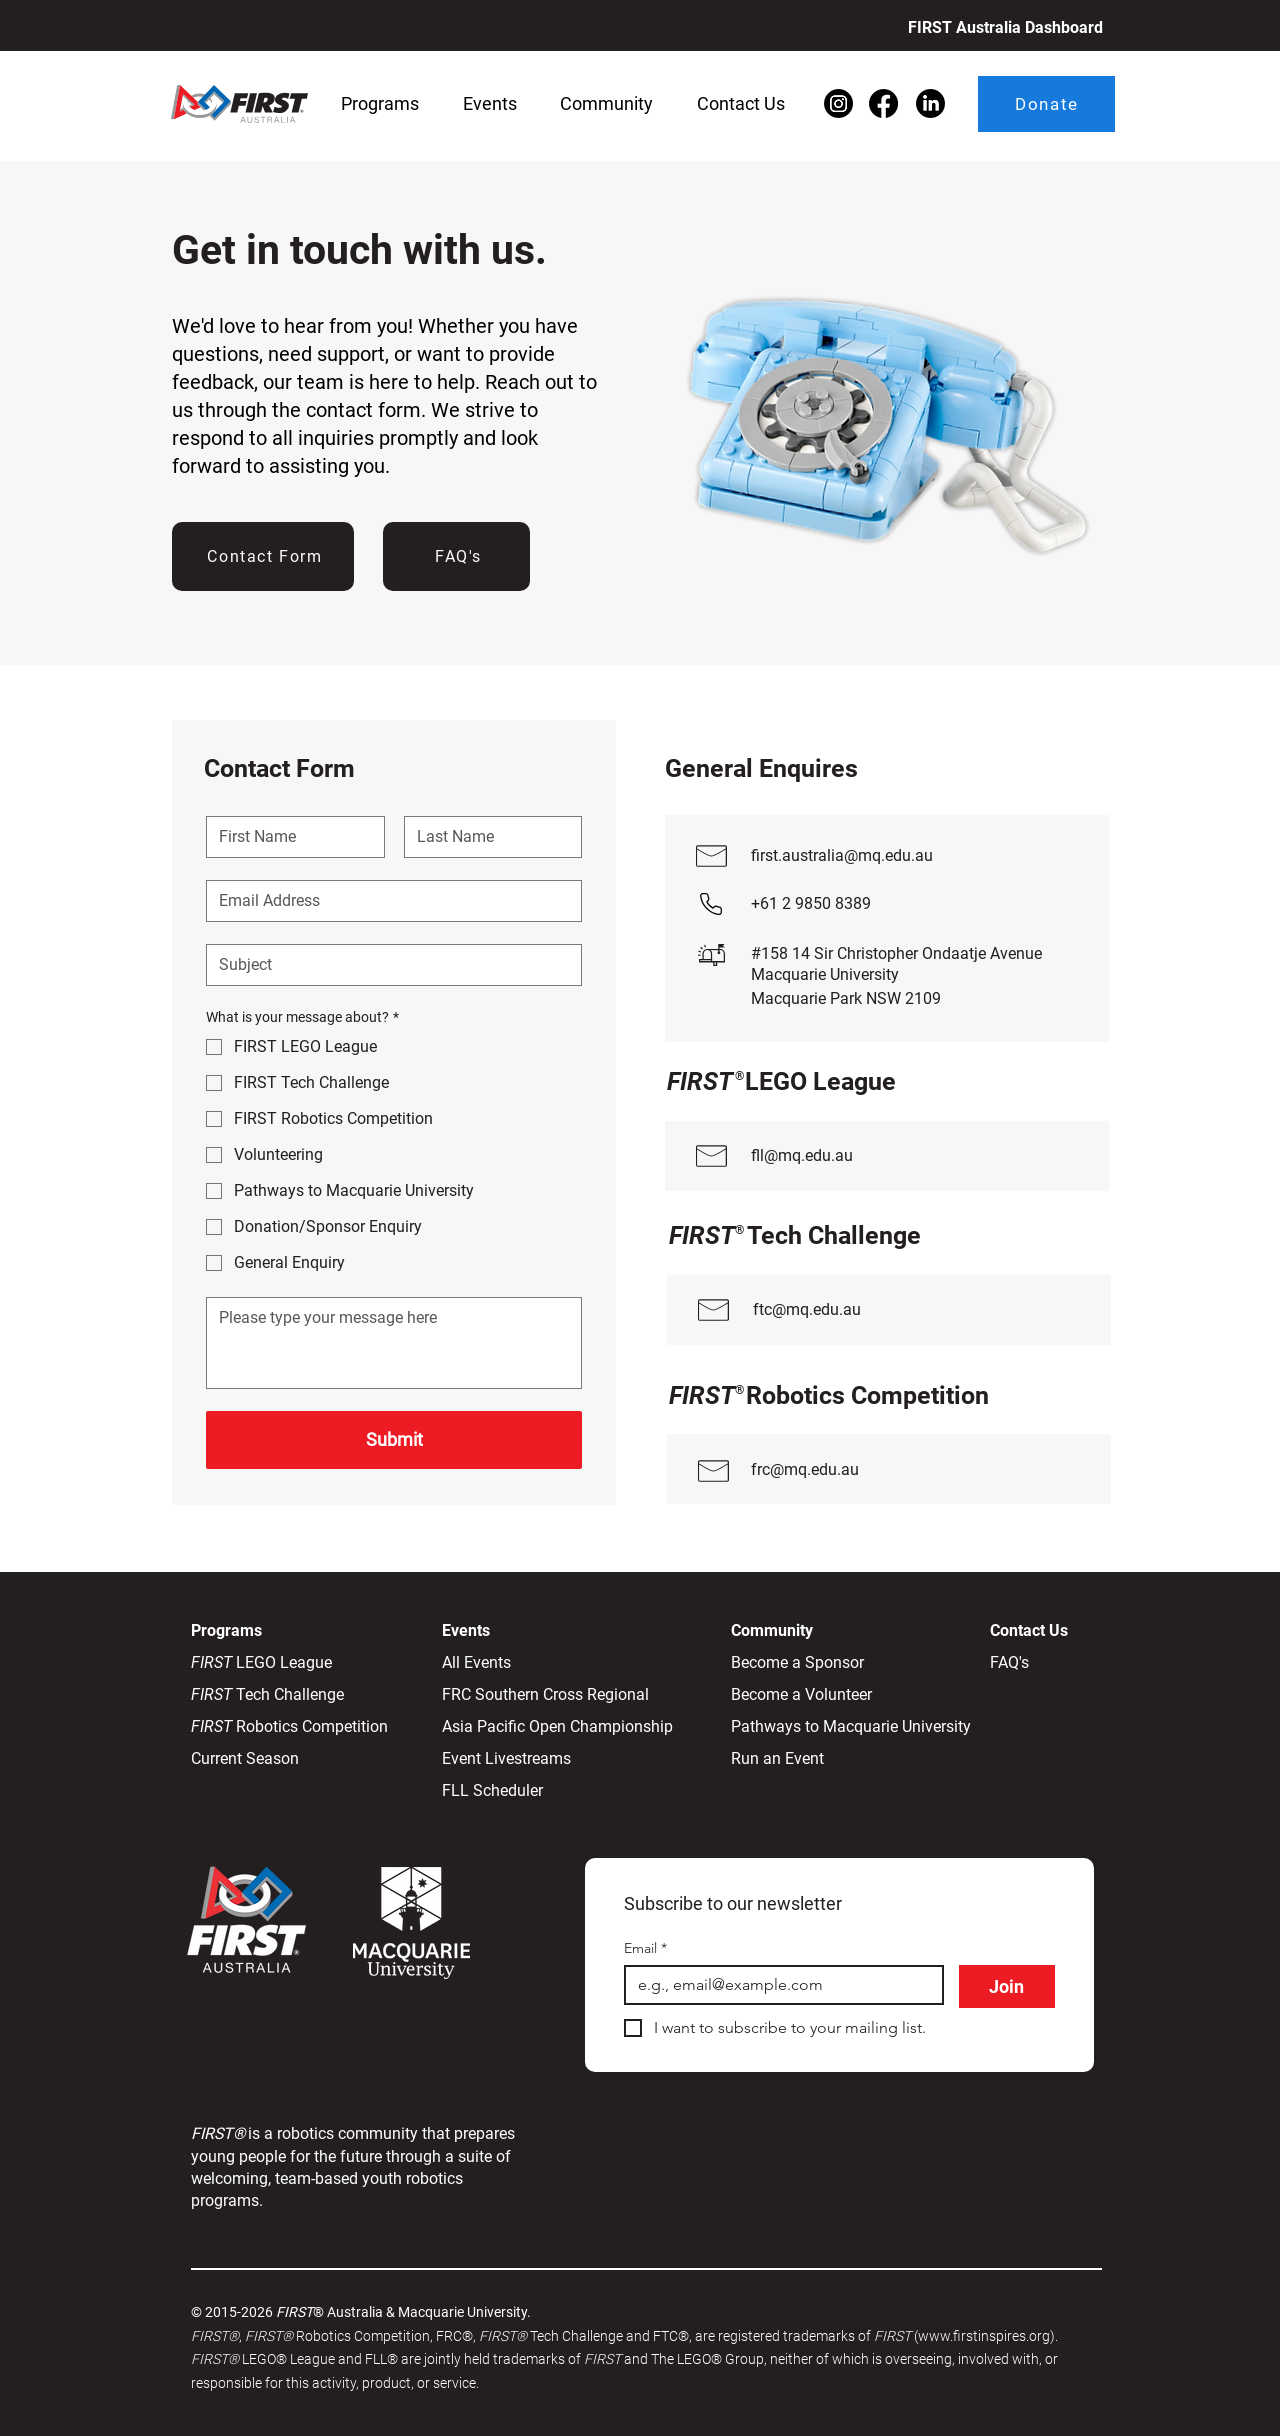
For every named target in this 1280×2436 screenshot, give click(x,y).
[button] (380, 103)
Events (466, 1630)
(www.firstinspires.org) (984, 2336)
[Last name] (487, 837)
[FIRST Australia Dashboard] (1000, 27)
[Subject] (388, 965)
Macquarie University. (464, 2312)
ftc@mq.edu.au (807, 1309)
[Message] (394, 1343)
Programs (228, 1630)
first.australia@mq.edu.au (842, 855)
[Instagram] (838, 103)
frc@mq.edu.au (805, 1469)
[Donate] (1046, 104)
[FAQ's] (456, 556)
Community (772, 1630)
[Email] (388, 901)
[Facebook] (883, 103)
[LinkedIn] (930, 103)
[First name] (289, 837)
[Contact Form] (263, 556)
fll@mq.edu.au (802, 1155)
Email (645, 1948)
